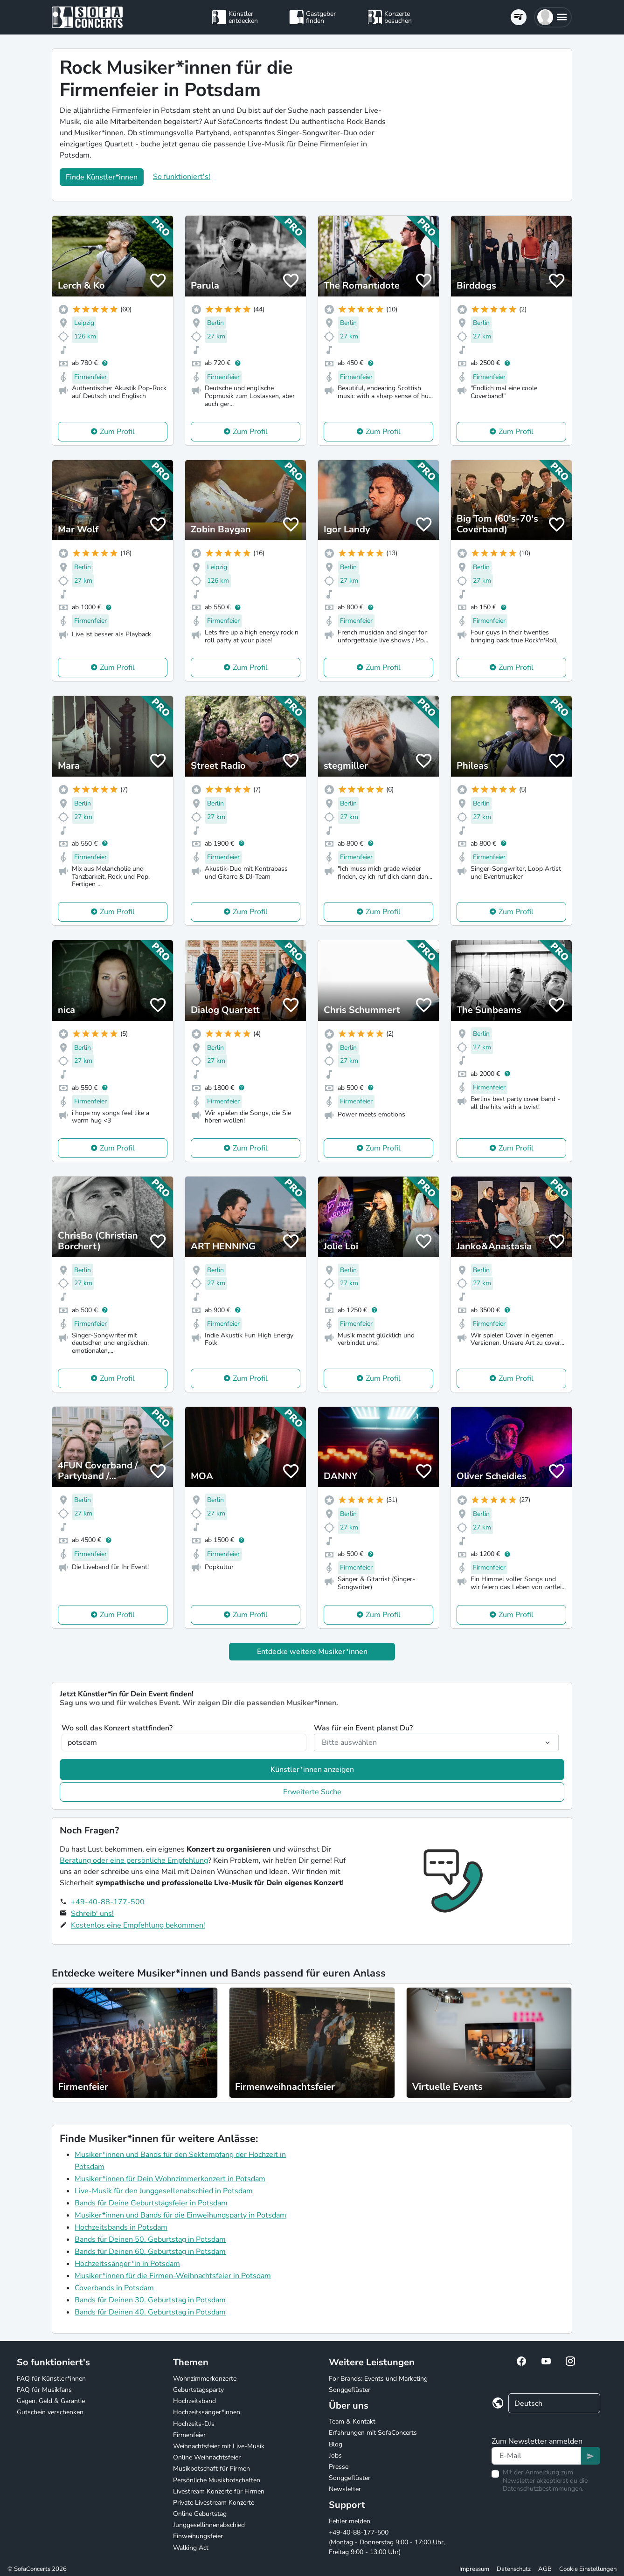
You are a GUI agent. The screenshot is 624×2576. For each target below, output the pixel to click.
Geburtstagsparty (198, 2389)
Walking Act (190, 2547)
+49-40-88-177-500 (108, 1902)
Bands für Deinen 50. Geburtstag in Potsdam (150, 2239)
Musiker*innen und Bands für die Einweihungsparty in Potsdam (180, 2215)
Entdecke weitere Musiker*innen (312, 1651)
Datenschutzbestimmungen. (543, 2488)
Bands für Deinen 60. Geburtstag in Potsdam (150, 2251)
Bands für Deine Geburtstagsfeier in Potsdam (151, 2203)
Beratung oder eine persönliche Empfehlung (134, 1860)
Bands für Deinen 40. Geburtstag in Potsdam (150, 2312)
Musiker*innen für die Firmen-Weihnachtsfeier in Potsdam (173, 2276)
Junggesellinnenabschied (209, 2525)
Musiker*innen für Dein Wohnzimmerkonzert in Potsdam (170, 2179)
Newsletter (345, 2489)
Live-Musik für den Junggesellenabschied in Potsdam (164, 2191)
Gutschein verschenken (50, 2412)
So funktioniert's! (181, 177)
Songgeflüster (349, 2389)
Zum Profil (117, 432)
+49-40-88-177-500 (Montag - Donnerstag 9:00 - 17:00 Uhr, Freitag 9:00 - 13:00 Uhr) (387, 2542)
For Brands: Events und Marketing (378, 2378)
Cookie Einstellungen (588, 2569)
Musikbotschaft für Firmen (211, 2468)
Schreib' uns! (92, 1913)
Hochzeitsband (194, 2401)
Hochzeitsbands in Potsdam (121, 2227)
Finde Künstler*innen (102, 177)
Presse (338, 2466)
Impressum (474, 2569)
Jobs (335, 2455)
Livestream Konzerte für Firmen (218, 2491)
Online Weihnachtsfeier (207, 2457)
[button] (553, 17)
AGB (545, 2569)
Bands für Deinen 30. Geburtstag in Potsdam (150, 2300)
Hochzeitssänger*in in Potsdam (127, 2264)
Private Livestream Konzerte (213, 2502)
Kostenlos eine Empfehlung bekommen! (138, 1925)
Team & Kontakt (352, 2421)
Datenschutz (514, 2569)
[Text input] (536, 2456)
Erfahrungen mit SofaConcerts (373, 2432)
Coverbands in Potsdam (114, 2288)
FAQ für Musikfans (44, 2389)
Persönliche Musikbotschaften (216, 2480)
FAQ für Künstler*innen (51, 2378)
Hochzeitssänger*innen (206, 2412)
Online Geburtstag (200, 2513)
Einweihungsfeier (198, 2536)
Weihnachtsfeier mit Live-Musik (218, 2446)
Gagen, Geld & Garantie (51, 2401)
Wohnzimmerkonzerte (204, 2378)
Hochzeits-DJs (194, 2423)
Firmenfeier (189, 2435)
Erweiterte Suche (312, 1792)
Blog (335, 2444)
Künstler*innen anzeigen (312, 1769)
